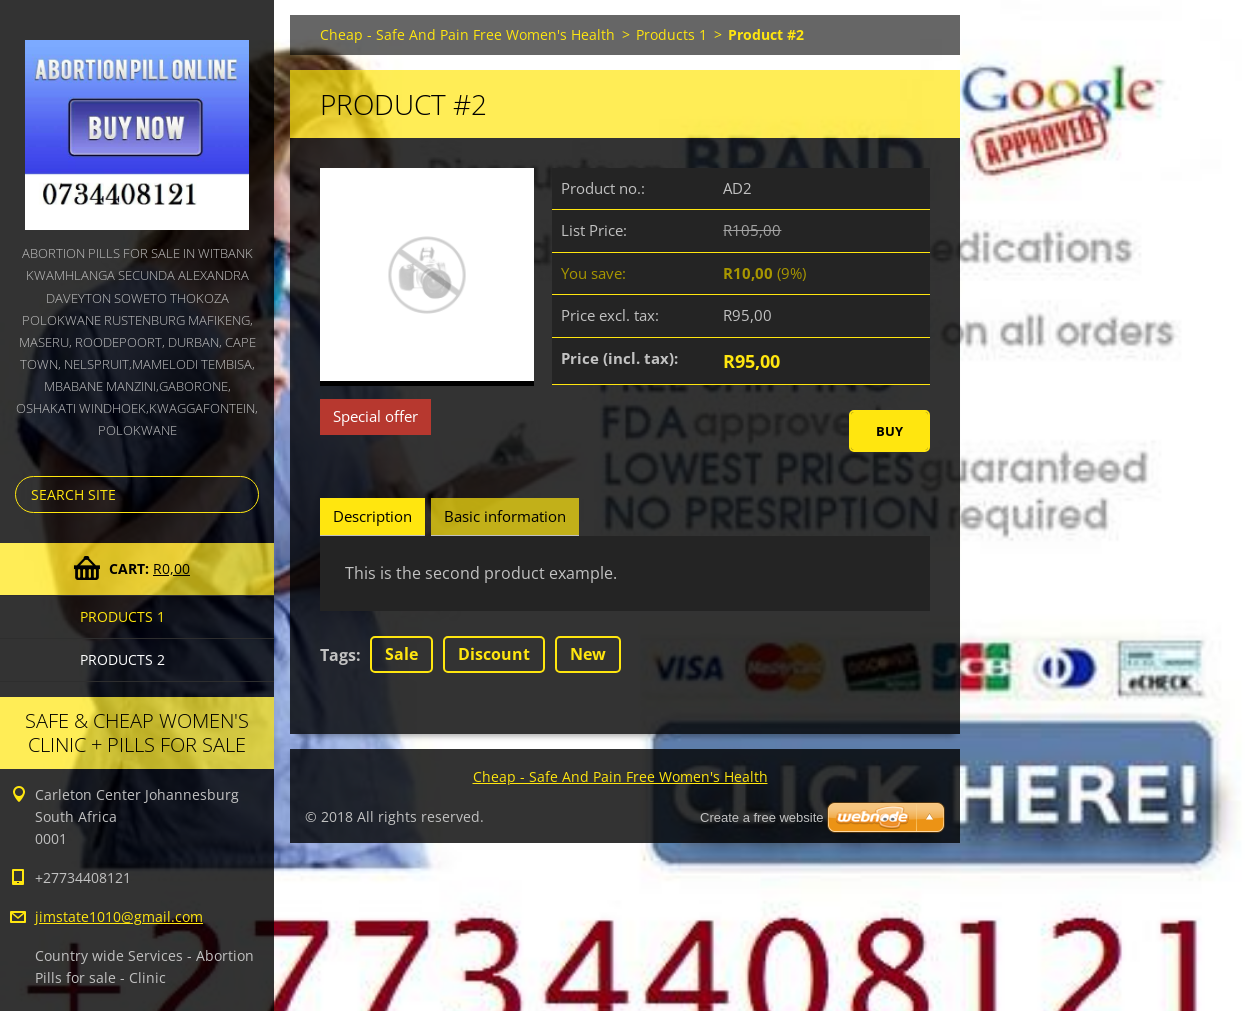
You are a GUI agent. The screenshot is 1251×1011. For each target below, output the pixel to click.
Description (372, 516)
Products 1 (122, 616)
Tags (338, 655)
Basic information (505, 516)
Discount (494, 654)
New (588, 654)
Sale (401, 654)
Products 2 (122, 659)
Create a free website (762, 817)
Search (240, 494)
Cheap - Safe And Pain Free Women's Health (467, 34)
